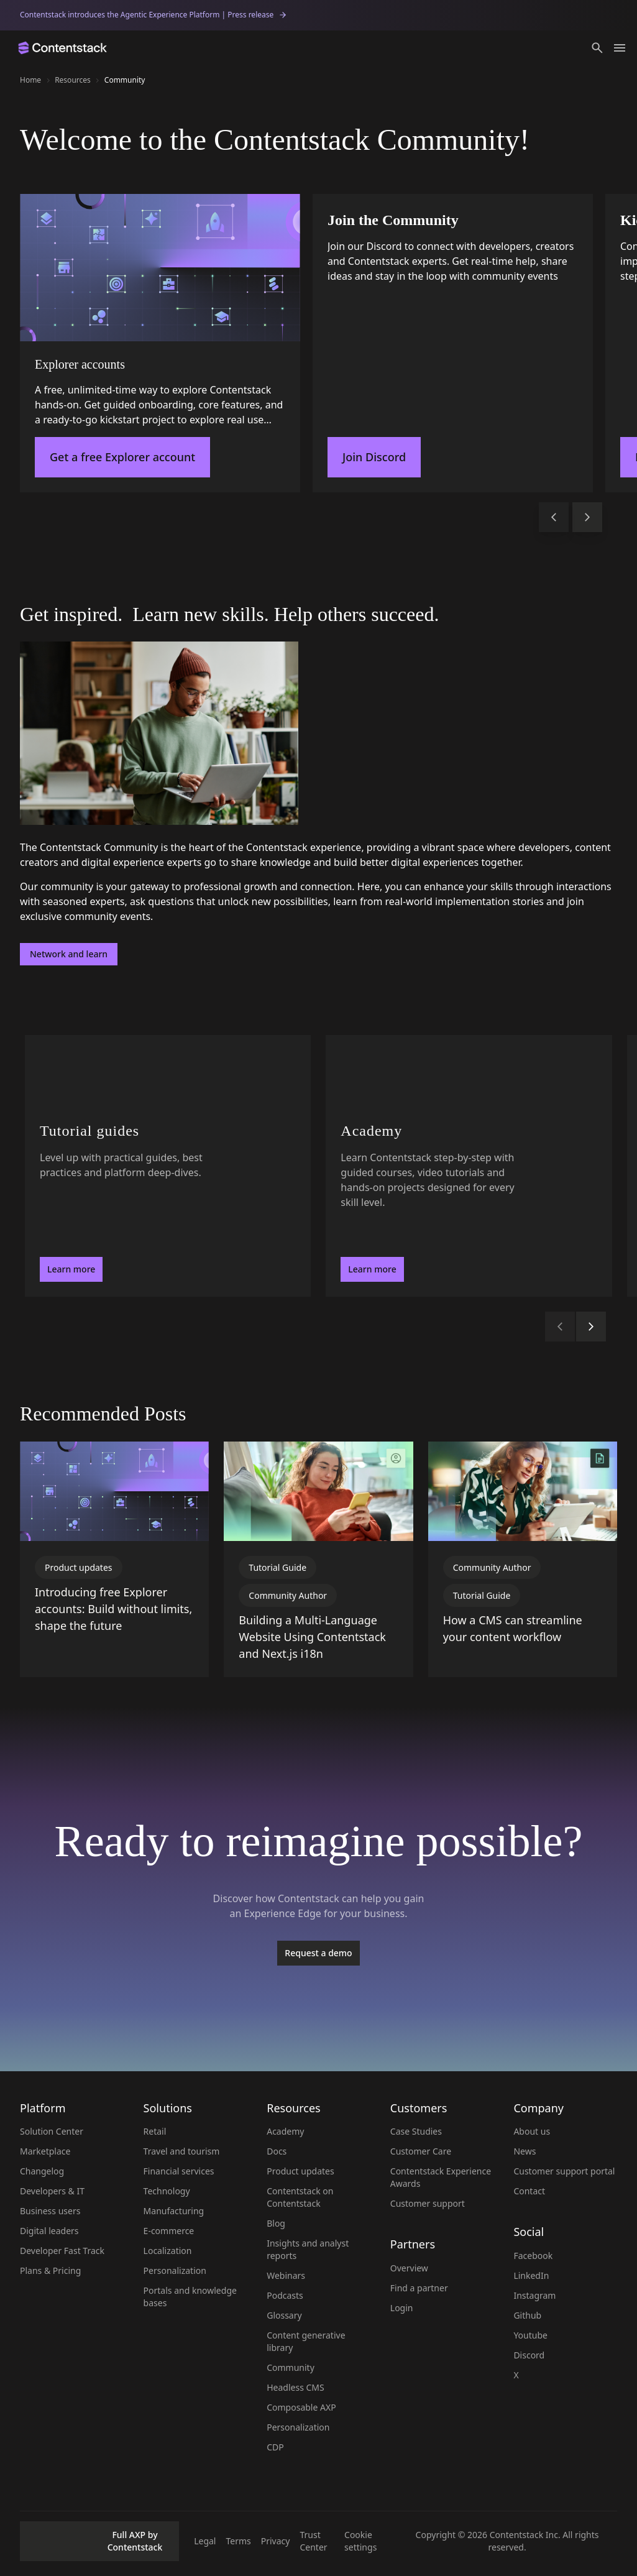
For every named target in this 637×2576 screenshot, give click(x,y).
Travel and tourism (182, 2151)
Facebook (532, 2255)
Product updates (300, 2171)
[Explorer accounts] (160, 343)
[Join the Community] (453, 343)
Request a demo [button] (318, 1953)
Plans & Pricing (50, 2270)
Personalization (175, 2270)
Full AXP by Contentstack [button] (94, 2541)
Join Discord (374, 456)
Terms (238, 2541)
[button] (597, 47)
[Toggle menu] (619, 47)
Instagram (534, 2295)
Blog (276, 2223)
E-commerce (169, 2231)
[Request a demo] (318, 1953)
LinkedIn (531, 2275)
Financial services (179, 2171)
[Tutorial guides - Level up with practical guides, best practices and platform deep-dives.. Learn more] (168, 1166)
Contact (529, 2191)
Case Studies (416, 2131)
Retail (155, 2131)
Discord (528, 2355)
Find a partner (419, 2288)
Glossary (284, 2315)
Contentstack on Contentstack (300, 2197)
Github (527, 2315)
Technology (167, 2191)
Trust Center (313, 2541)
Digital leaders (49, 2231)
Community (290, 2367)
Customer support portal (564, 2171)
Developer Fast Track (62, 2250)
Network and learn (69, 954)
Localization (168, 2250)
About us (531, 2131)
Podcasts (285, 2295)
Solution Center (51, 2131)
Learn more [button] (71, 1269)
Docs (276, 2151)
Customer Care (420, 2151)
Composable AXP (301, 2407)
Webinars (286, 2275)
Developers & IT (52, 2191)
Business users (50, 2211)
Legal (205, 2541)
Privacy (275, 2541)
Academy (285, 2131)
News (524, 2151)
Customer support (427, 2203)
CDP (275, 2447)
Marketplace (45, 2151)
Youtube (530, 2335)
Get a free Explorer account (122, 456)
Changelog (42, 2171)
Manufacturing (174, 2211)
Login (401, 2308)
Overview (409, 2268)
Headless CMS (295, 2387)
